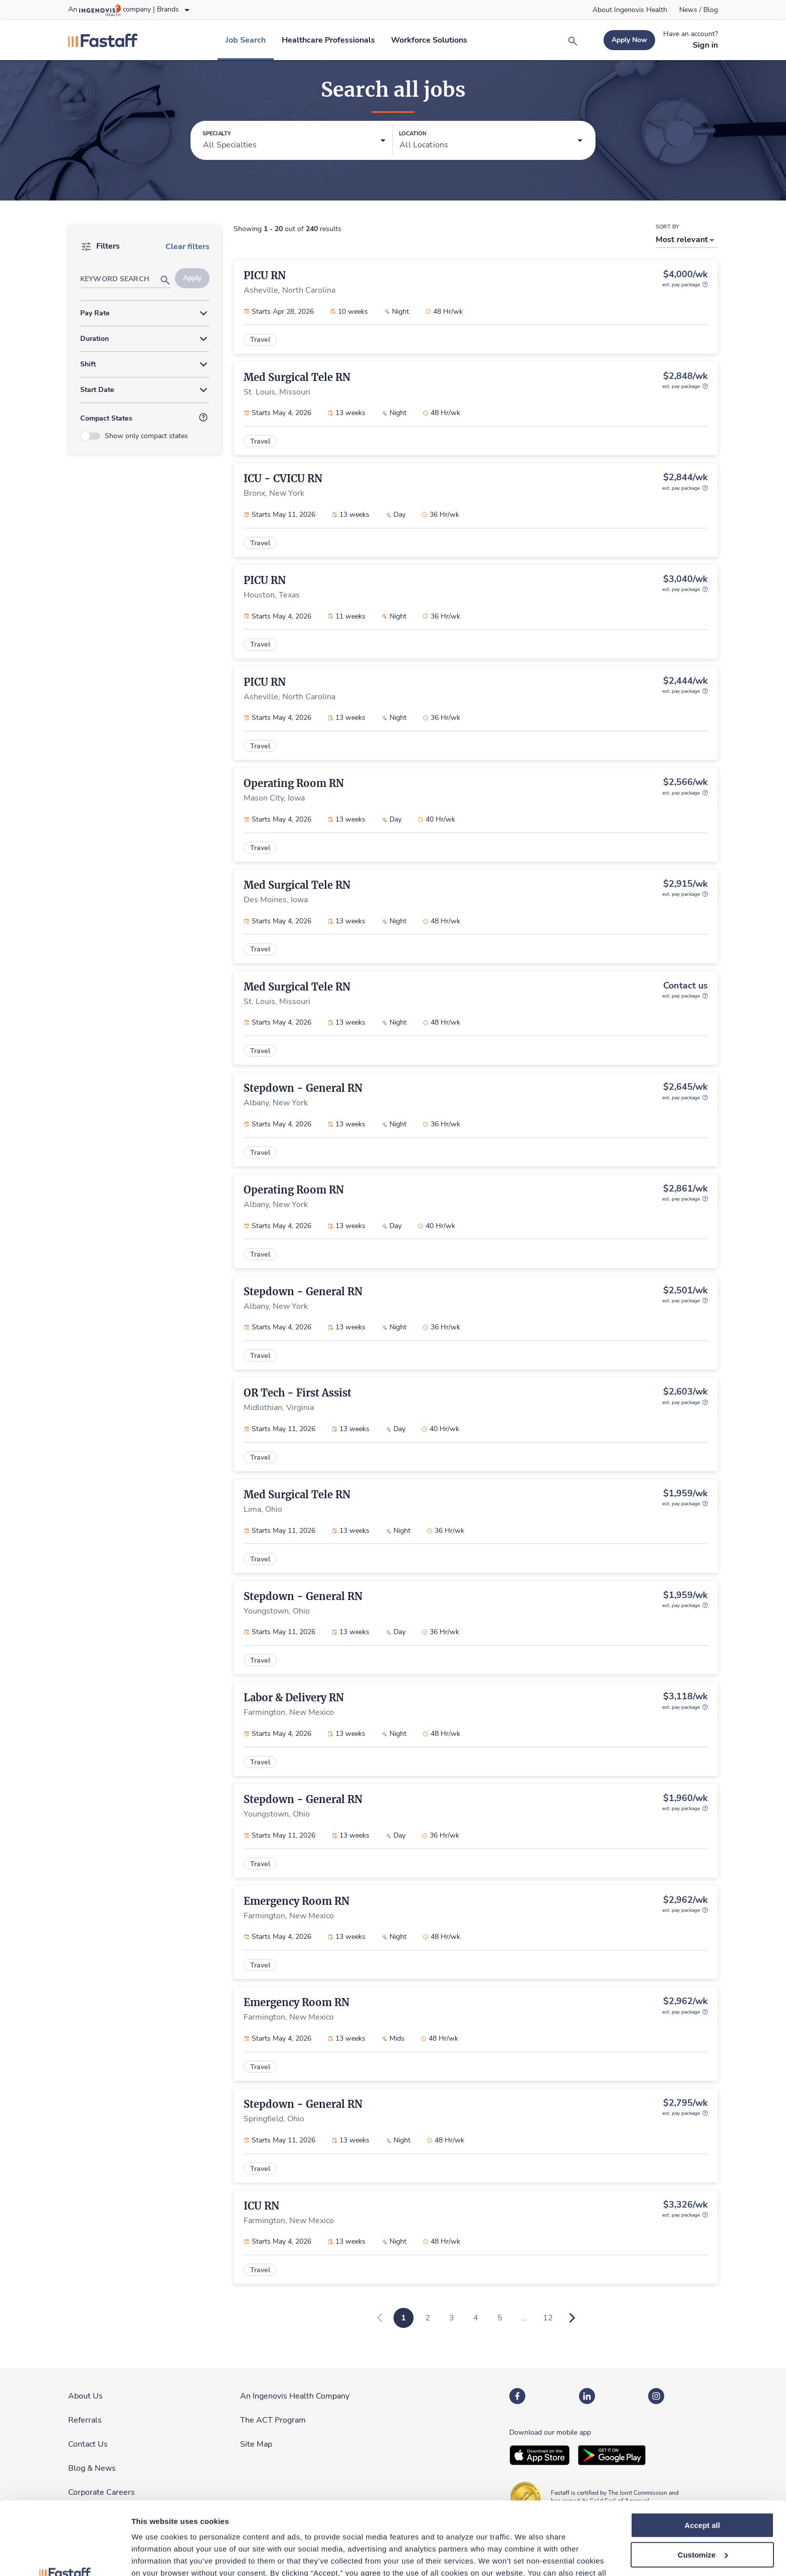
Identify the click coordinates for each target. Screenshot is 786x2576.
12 (548, 2317)
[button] (294, 140)
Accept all (702, 2457)
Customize (703, 2486)
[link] (630, 10)
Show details (154, 2556)
